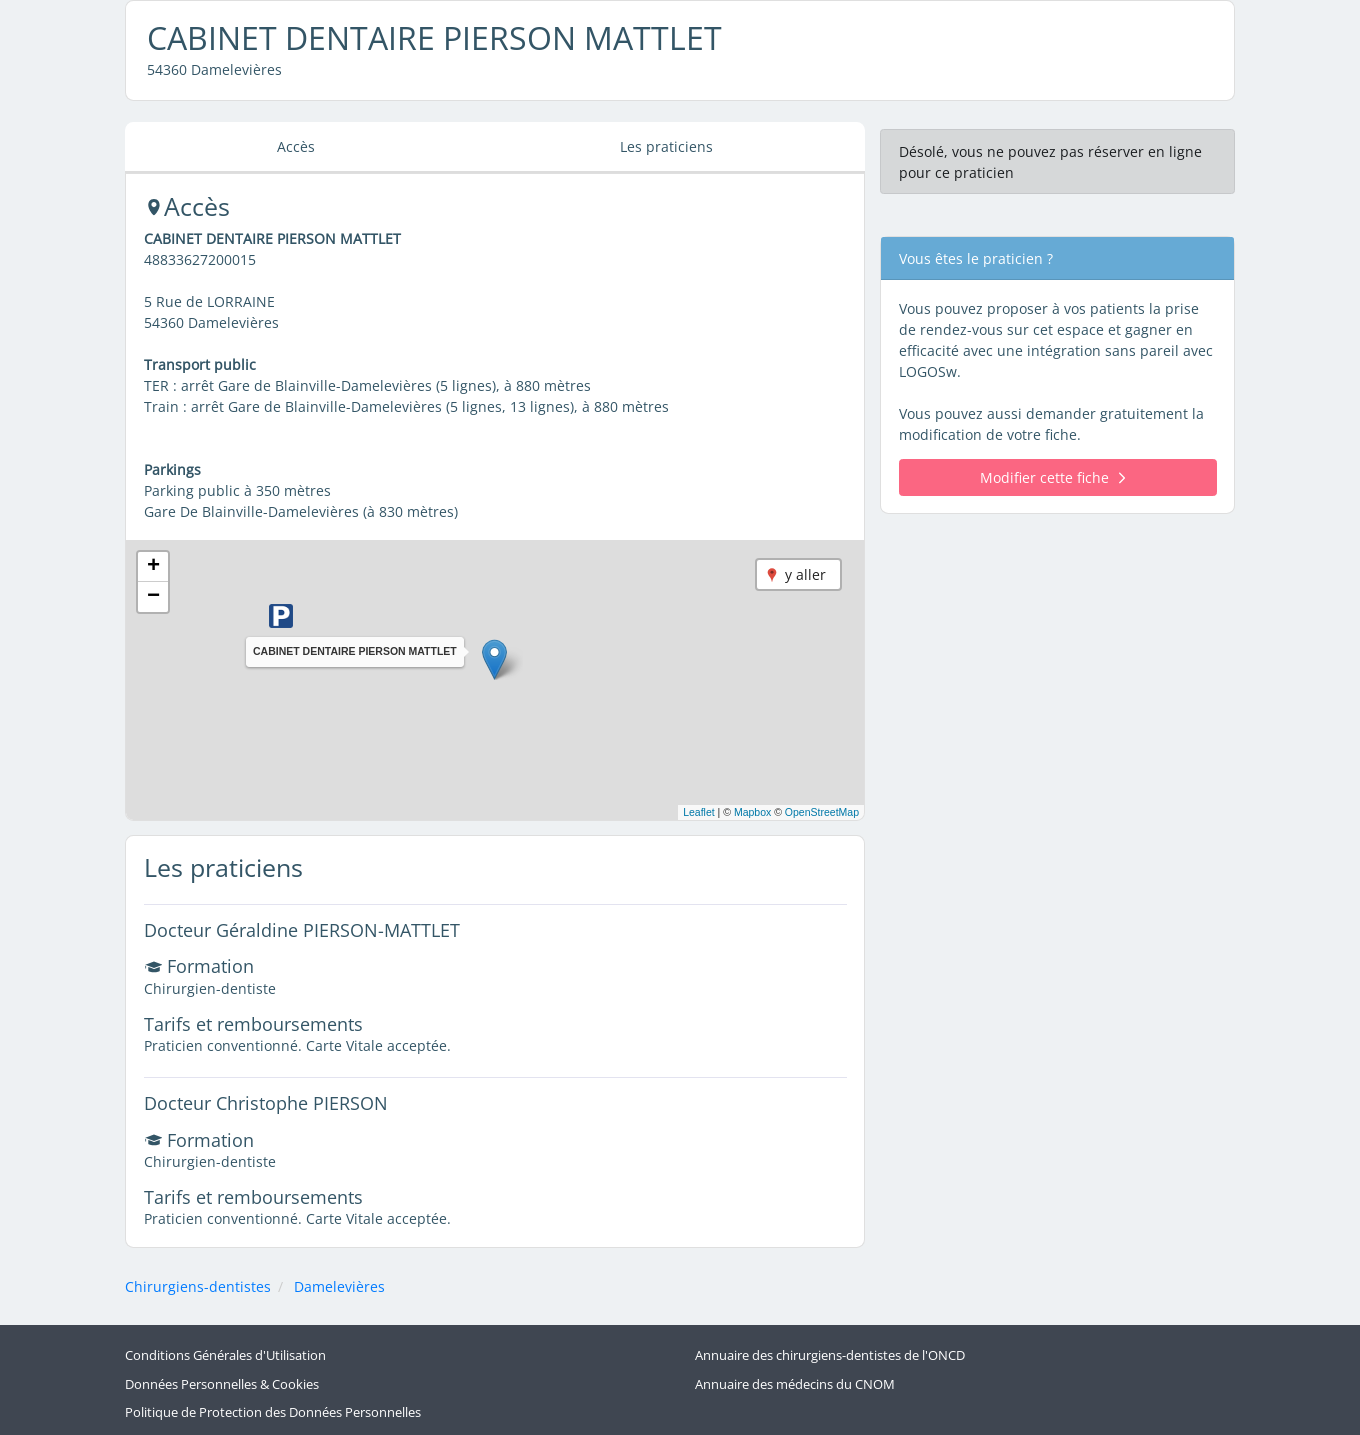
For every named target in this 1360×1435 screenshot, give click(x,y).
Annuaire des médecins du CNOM (795, 1383)
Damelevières (339, 1286)
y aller (805, 574)
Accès (296, 146)
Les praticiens (666, 146)
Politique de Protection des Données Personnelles (273, 1412)
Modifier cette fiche (1052, 477)
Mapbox (752, 812)
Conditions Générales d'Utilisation (225, 1355)
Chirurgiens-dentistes (198, 1286)
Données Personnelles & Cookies (222, 1383)
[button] (494, 659)
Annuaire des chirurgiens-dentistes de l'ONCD (830, 1355)
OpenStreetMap (822, 812)
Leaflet (699, 812)
